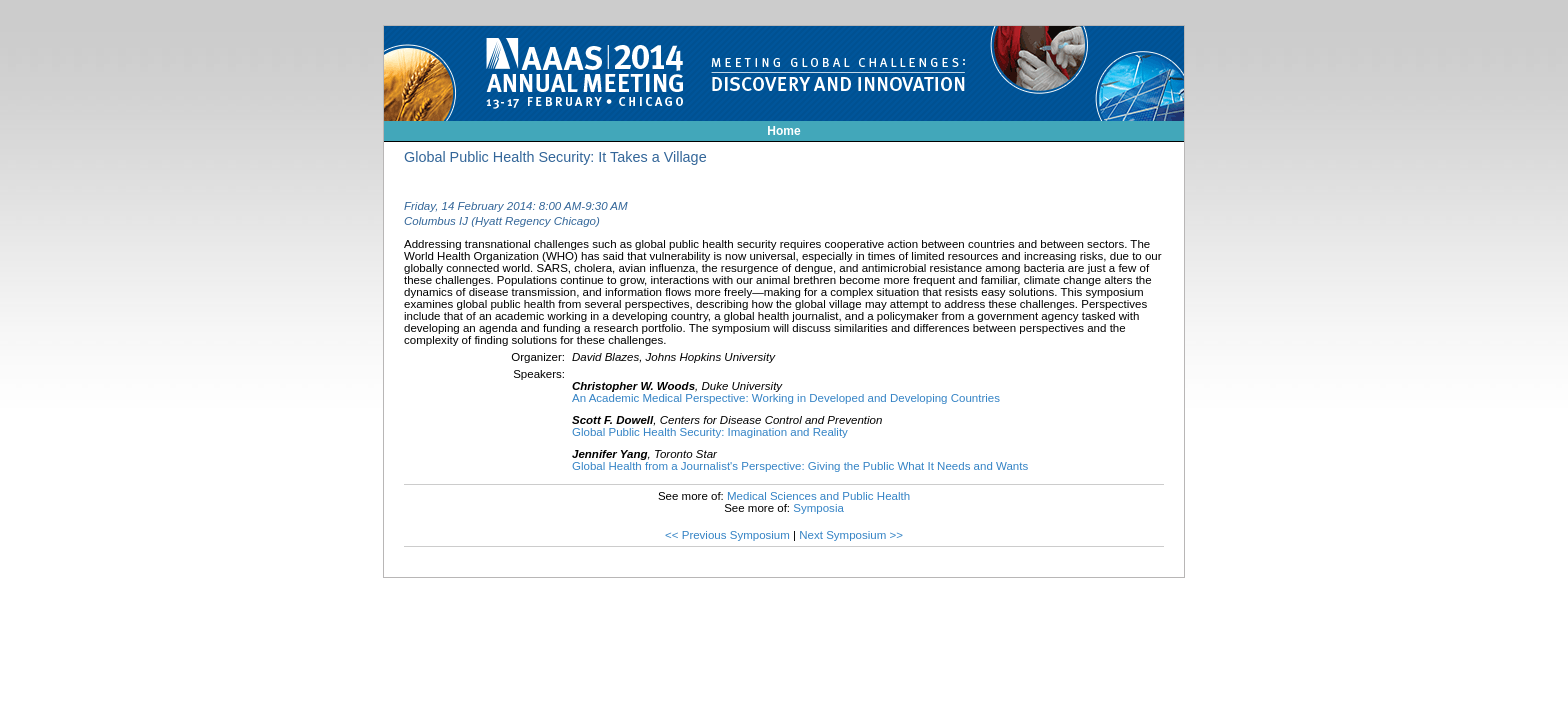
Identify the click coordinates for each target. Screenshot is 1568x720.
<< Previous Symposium (727, 535)
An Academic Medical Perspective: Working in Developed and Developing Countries (786, 398)
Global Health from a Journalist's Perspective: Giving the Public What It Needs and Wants (800, 466)
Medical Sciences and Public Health (818, 496)
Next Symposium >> (851, 535)
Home (783, 131)
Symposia (818, 508)
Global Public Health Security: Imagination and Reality (710, 432)
